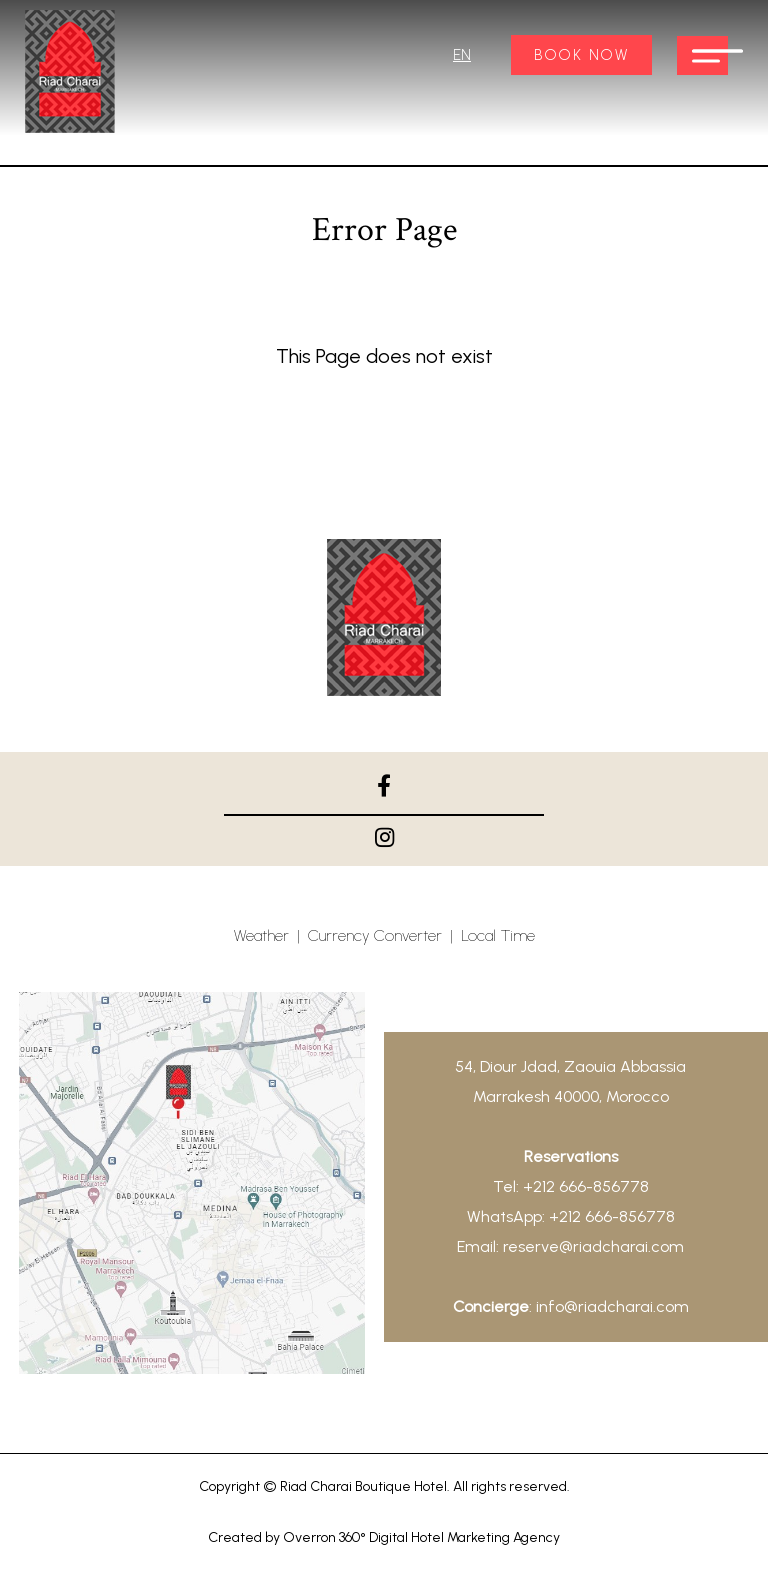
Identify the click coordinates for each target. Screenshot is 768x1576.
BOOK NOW (581, 55)
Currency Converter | (384, 935)
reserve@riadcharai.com (593, 1246)
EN (462, 55)
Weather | (271, 935)
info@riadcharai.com (612, 1306)
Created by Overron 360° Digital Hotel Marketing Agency (384, 1537)
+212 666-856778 (586, 1186)
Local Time (498, 935)
